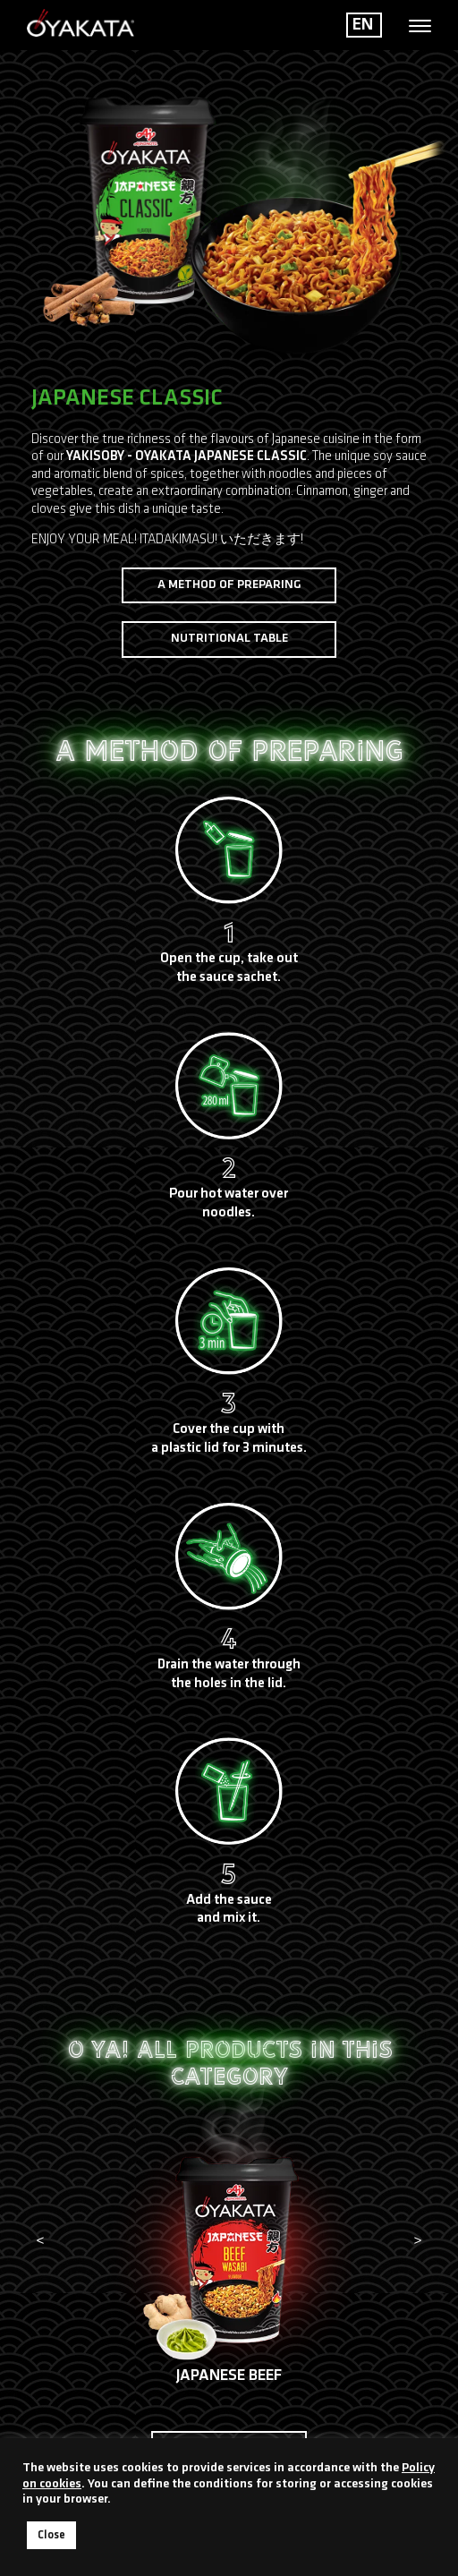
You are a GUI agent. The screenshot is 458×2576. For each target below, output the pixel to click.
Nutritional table (229, 638)
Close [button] (51, 2535)
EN (362, 25)
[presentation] (40, 2242)
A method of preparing (229, 585)
